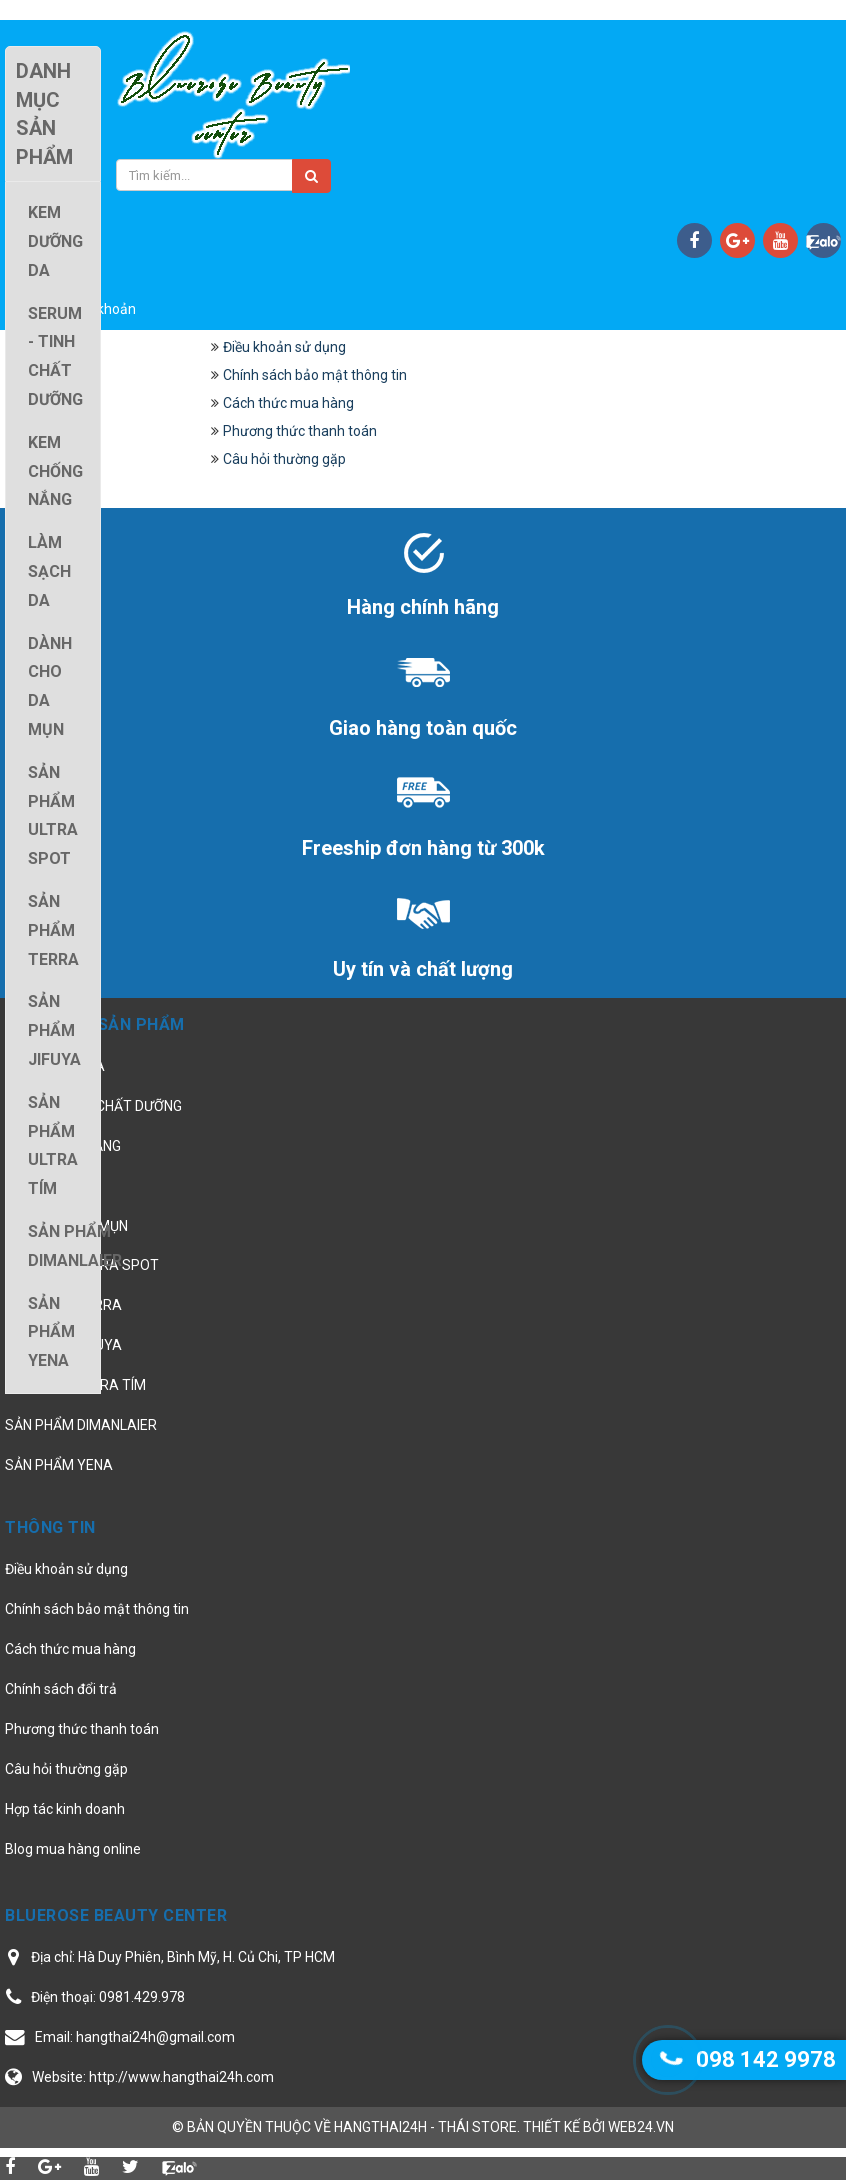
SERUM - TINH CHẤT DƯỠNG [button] (55, 356)
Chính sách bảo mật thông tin (315, 375)
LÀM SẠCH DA (50, 1186)
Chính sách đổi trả (61, 1689)
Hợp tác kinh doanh (65, 1809)
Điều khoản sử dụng (284, 347)
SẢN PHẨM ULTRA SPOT (82, 1265)
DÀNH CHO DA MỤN (66, 1226)
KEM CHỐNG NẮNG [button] (55, 471)
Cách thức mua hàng (288, 403)
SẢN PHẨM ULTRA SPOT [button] (53, 815)
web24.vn (641, 2127)
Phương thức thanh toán (300, 431)
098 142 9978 (766, 2059)
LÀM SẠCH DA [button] (49, 571)
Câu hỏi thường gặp (284, 459)
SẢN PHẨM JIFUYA (63, 1345)
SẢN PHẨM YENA (59, 1465)
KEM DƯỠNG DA (55, 1066)
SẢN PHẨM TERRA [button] (53, 930)
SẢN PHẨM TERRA (63, 1305)
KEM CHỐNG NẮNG (63, 1146)
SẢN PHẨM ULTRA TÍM (75, 1385)
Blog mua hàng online (73, 1849)
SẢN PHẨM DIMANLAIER (81, 1425)
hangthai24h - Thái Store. (427, 2127)
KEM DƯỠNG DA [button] (55, 241)
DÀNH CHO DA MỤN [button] (50, 686)
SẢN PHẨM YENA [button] (51, 1332)
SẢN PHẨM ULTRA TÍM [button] (53, 1145)
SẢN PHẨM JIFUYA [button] (54, 1030)
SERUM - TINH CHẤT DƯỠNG (93, 1106)
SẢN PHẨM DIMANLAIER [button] (75, 1246)
